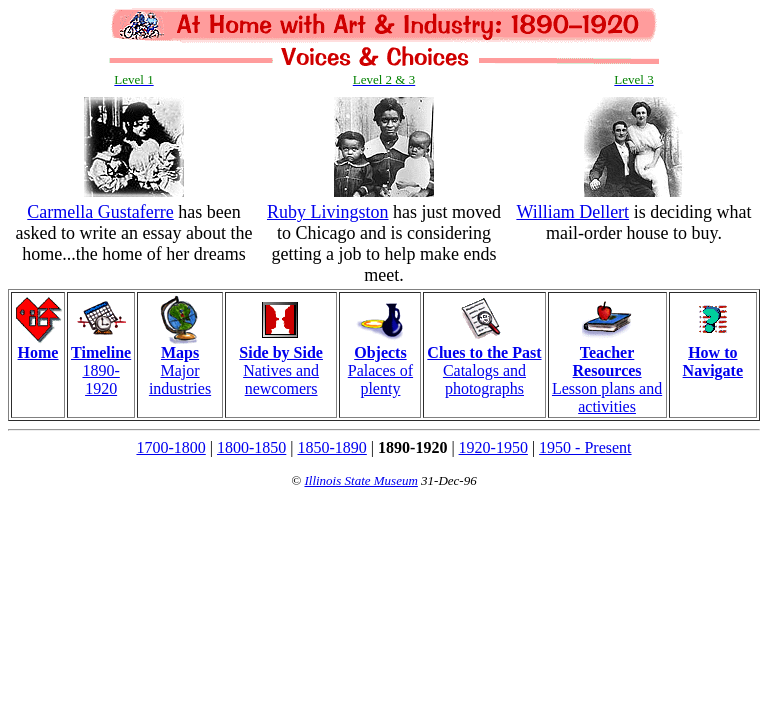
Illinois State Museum (360, 480)
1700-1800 (170, 447)
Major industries (180, 363)
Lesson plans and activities (607, 372)
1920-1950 (493, 447)
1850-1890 (332, 447)
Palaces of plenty (380, 363)
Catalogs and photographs (484, 363)
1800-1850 (251, 447)
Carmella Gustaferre (100, 212)
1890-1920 (101, 363)
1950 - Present (585, 447)
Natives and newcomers (281, 363)
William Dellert (572, 212)
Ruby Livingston (328, 212)
